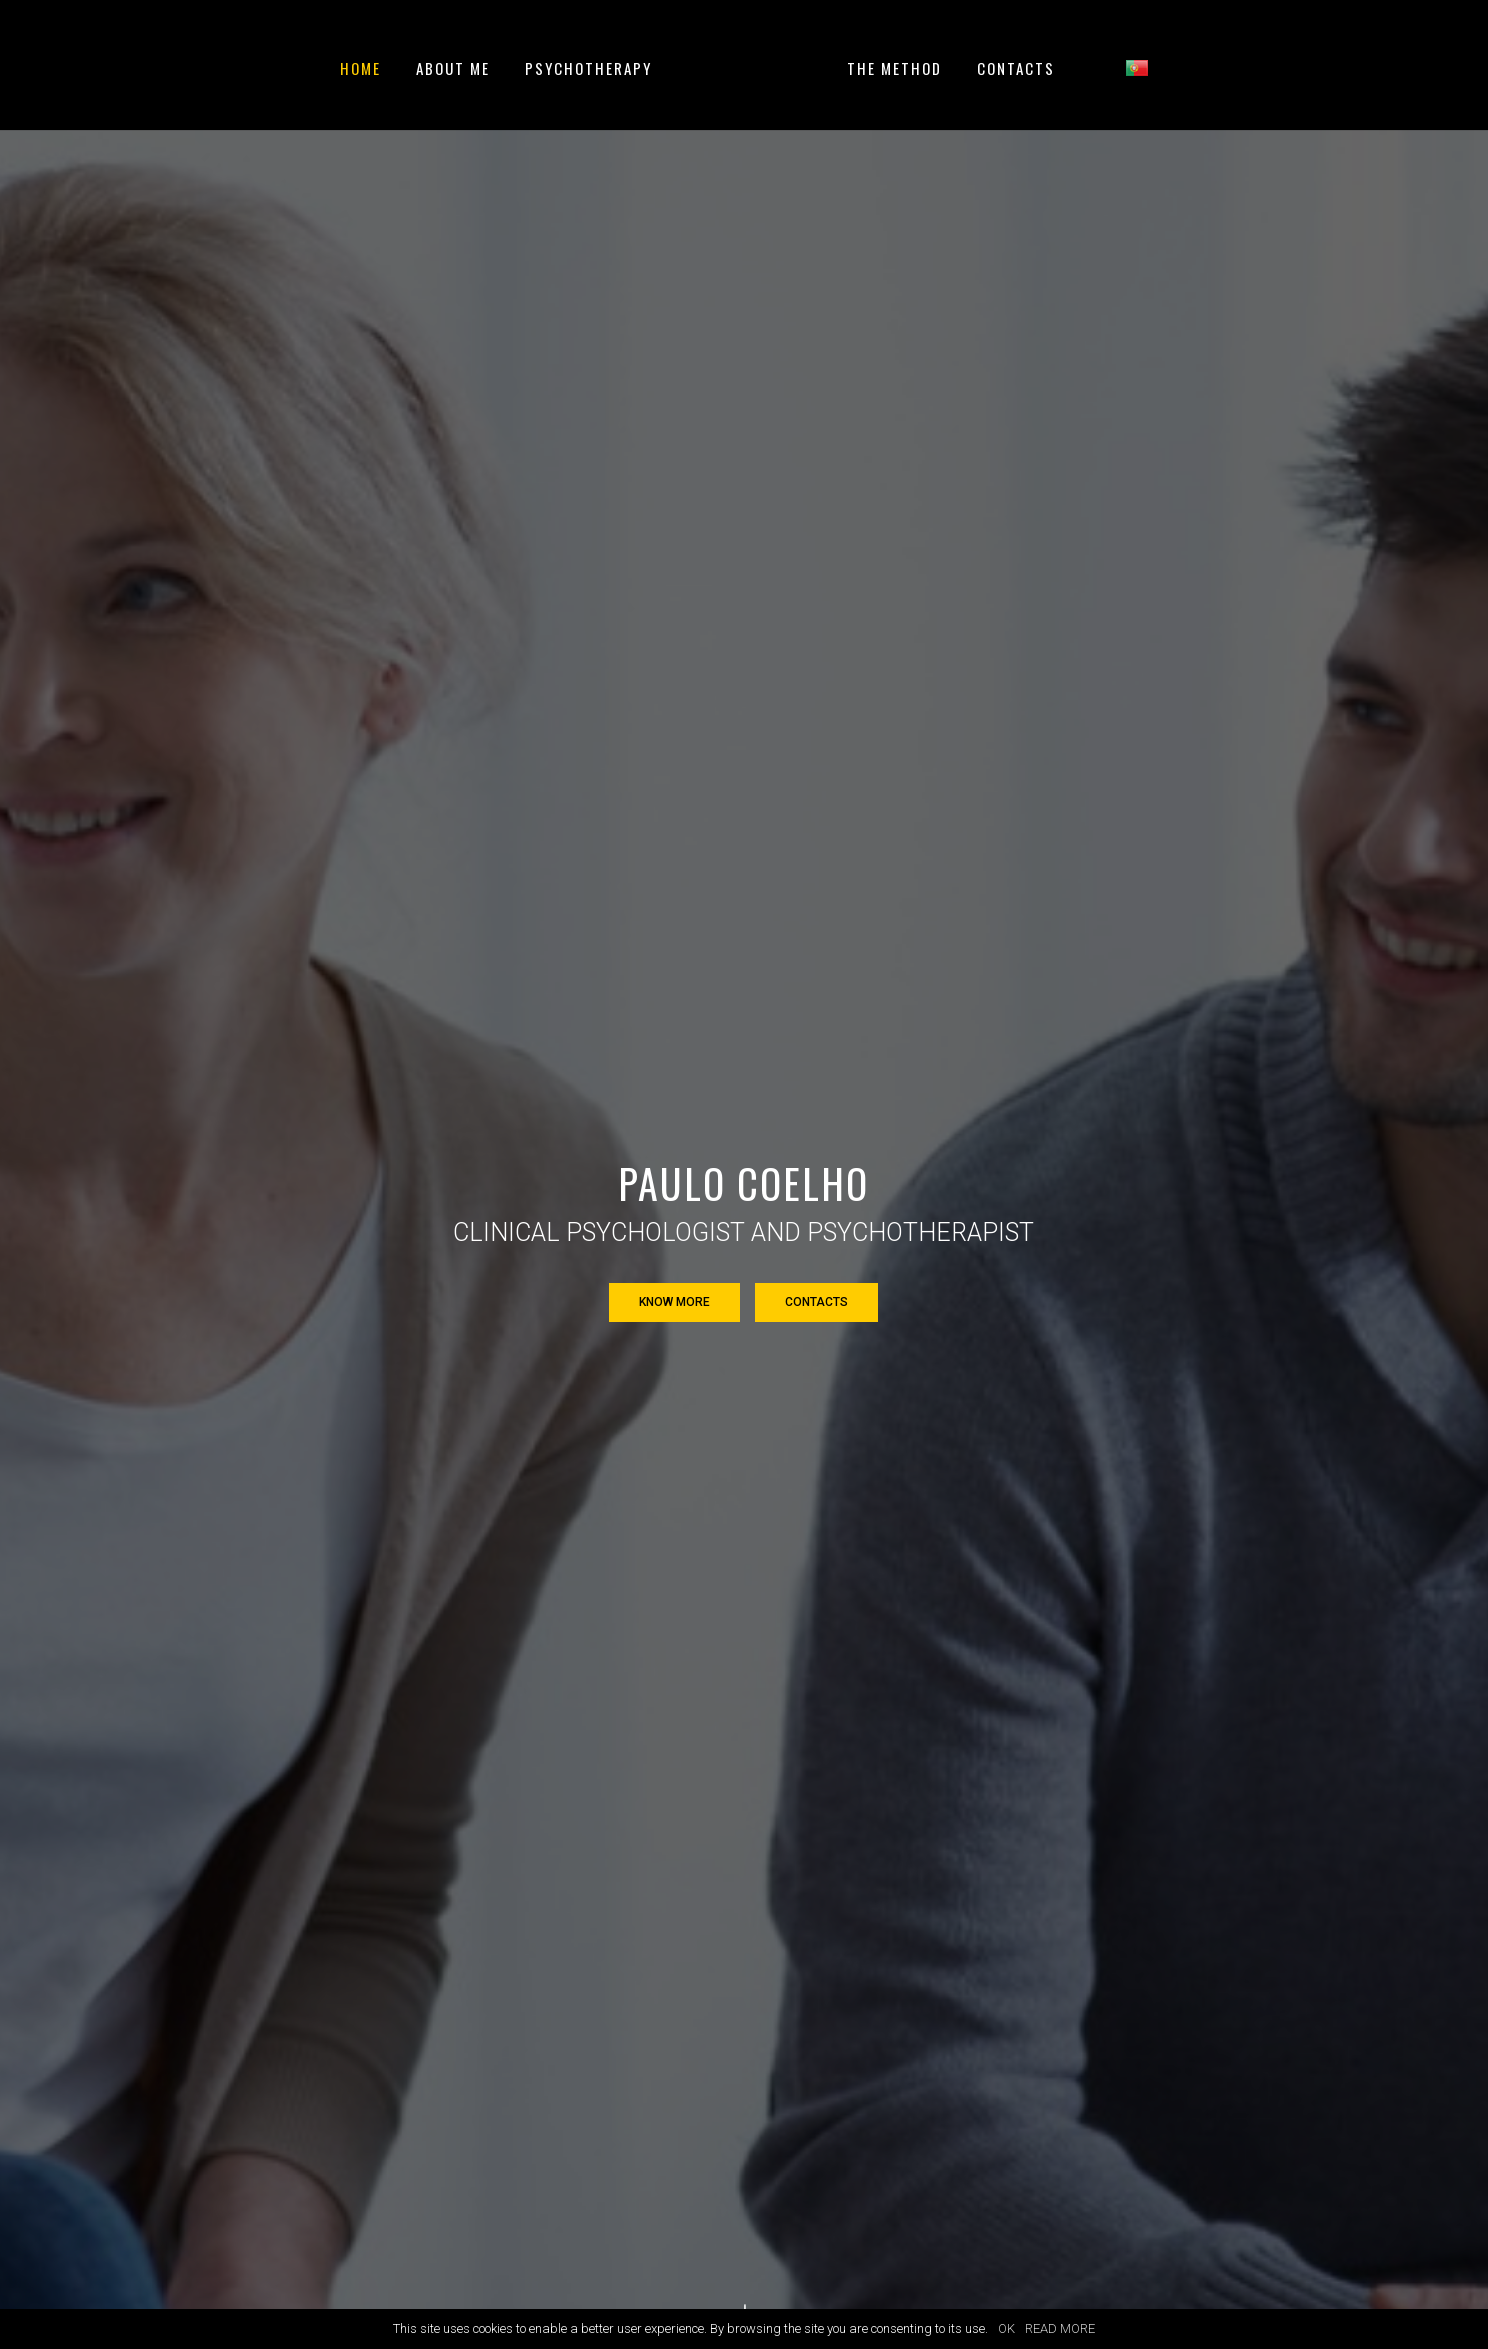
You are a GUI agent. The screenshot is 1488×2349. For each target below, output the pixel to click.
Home (360, 70)
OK (1006, 2328)
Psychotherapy (588, 70)
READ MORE (1060, 2328)
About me (453, 70)
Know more (674, 1302)
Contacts (1016, 70)
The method (894, 70)
